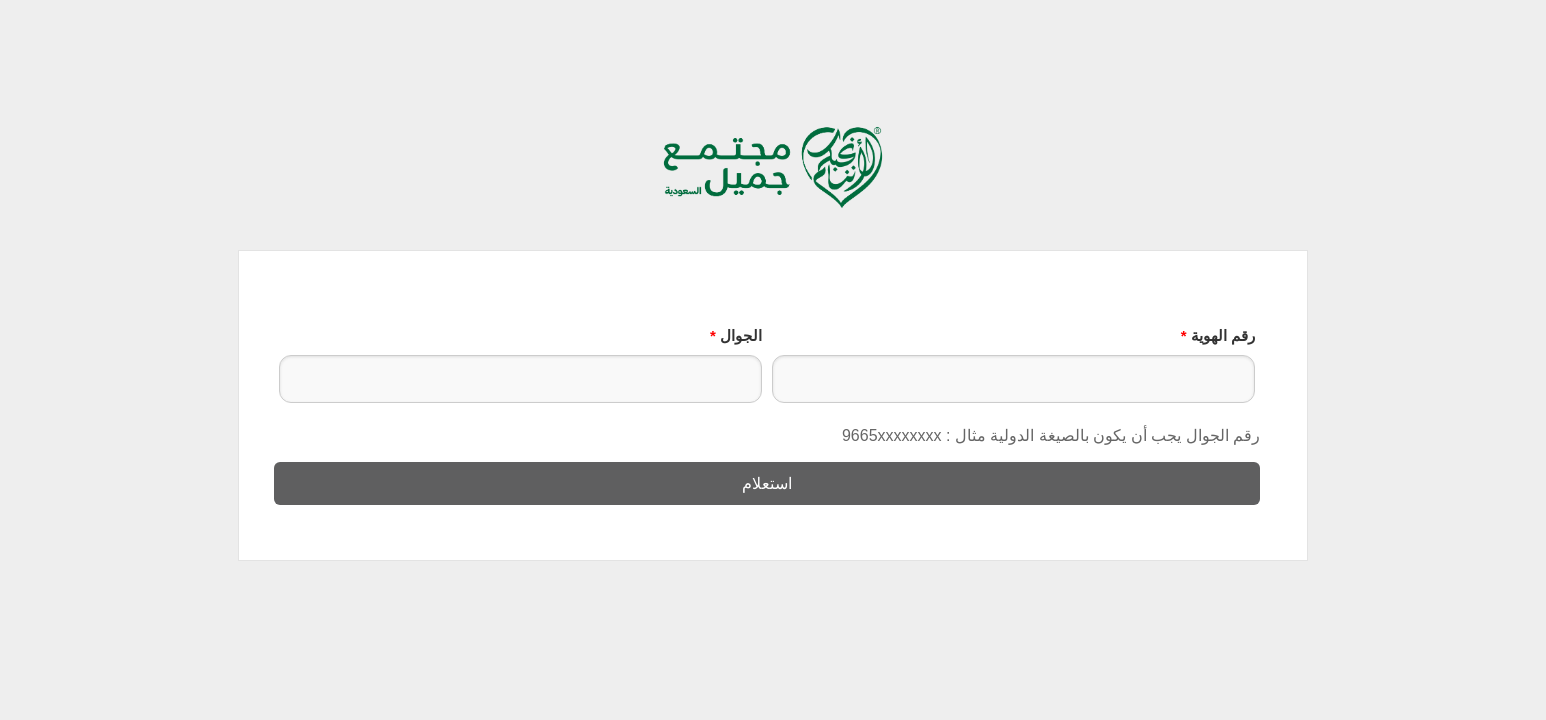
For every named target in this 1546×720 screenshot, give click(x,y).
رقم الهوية (1218, 335)
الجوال (736, 335)
